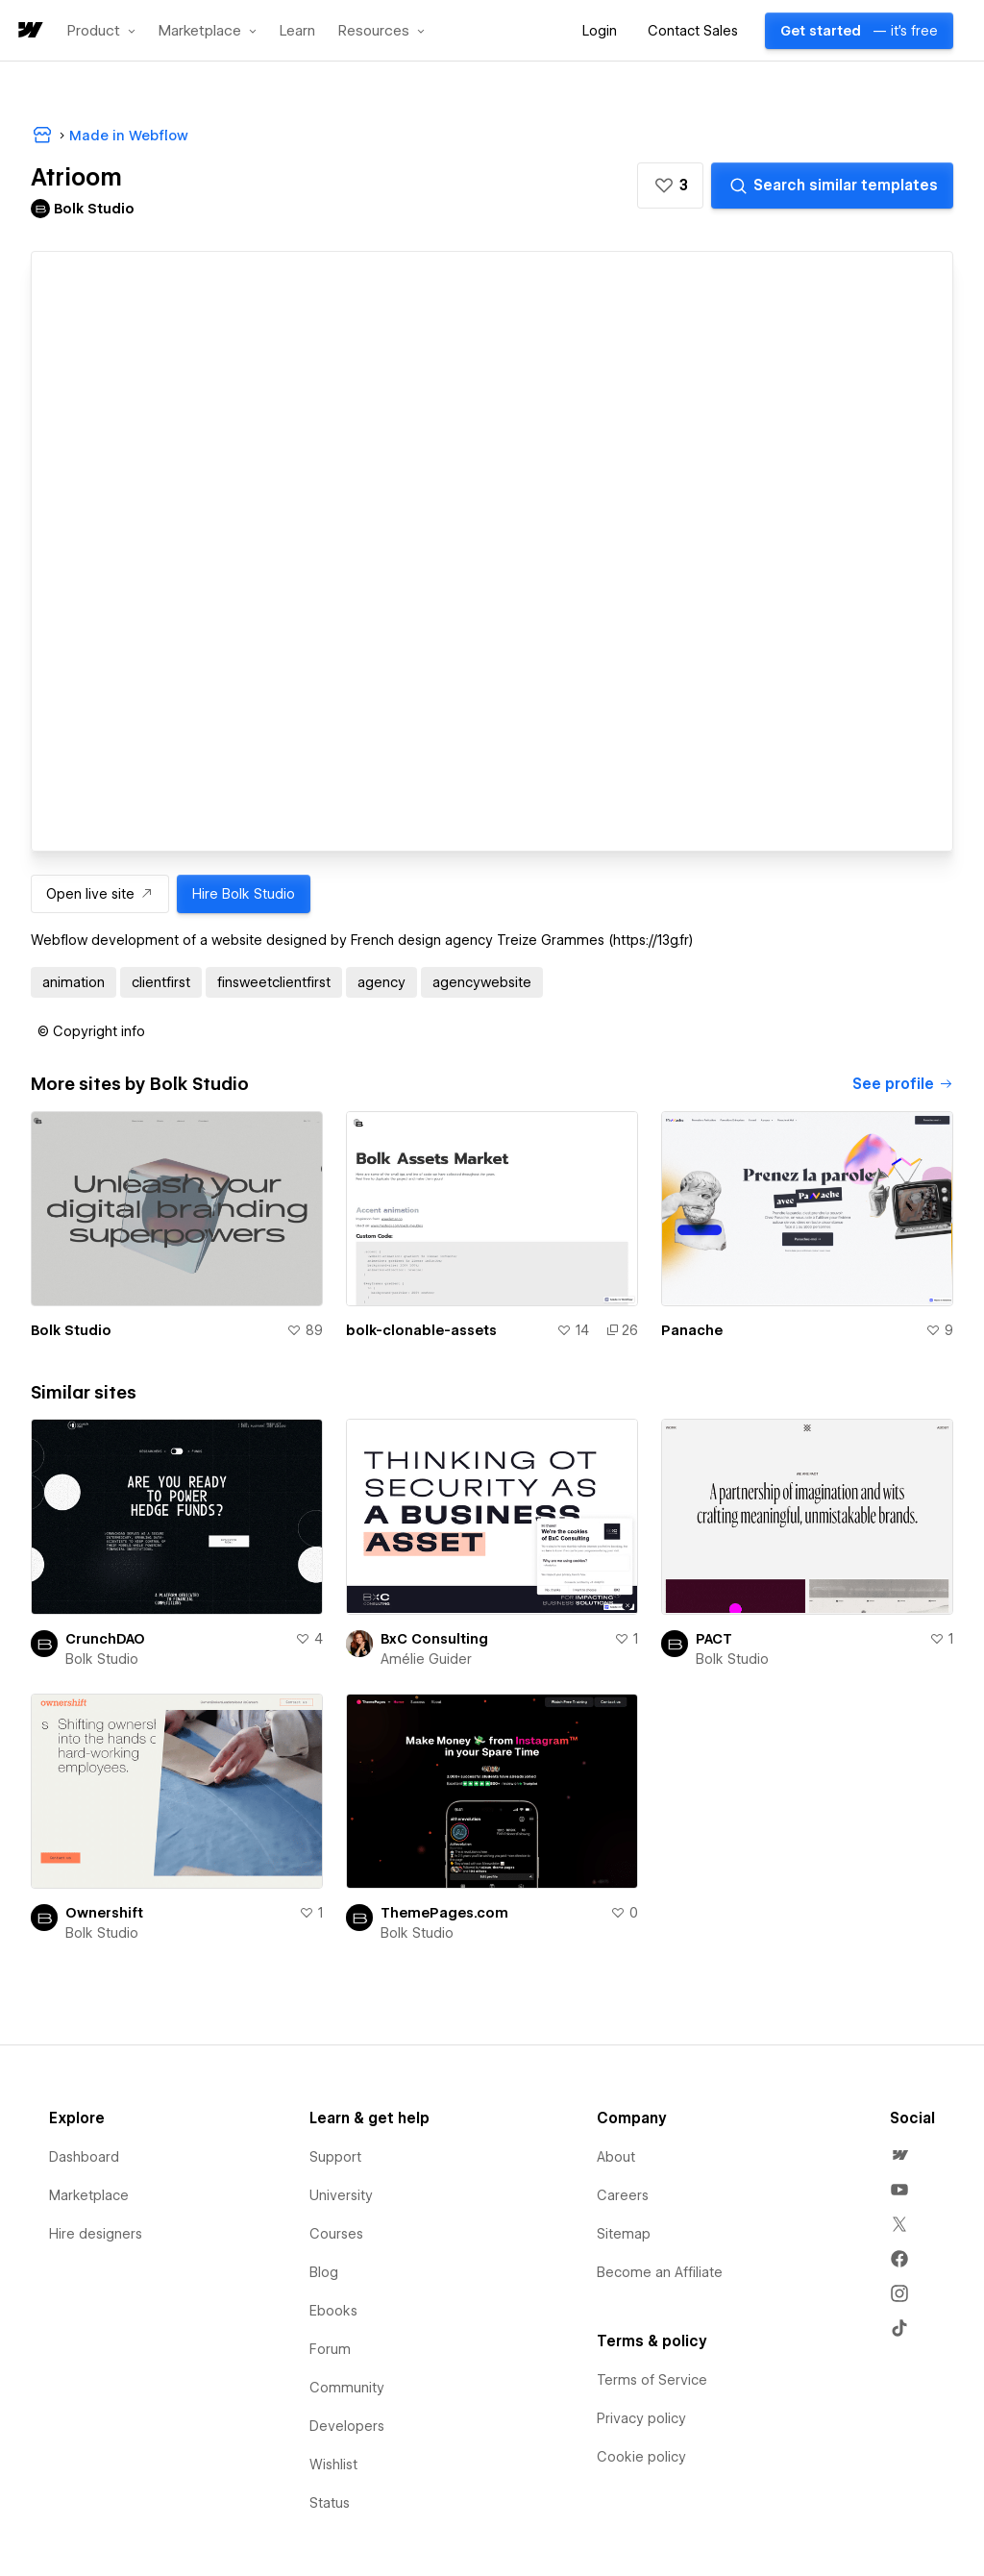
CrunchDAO (105, 1639)
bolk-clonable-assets (421, 1330)
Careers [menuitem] (623, 2195)
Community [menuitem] (346, 2387)
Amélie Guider (426, 1659)
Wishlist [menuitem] (333, 2464)
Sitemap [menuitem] (624, 2234)
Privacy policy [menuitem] (641, 2418)
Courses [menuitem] (336, 2234)
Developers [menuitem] (346, 2426)
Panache (692, 1330)
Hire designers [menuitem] (95, 2234)
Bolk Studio (71, 1330)
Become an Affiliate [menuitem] (660, 2272)
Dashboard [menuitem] (84, 2157)
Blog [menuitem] (323, 2272)
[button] (101, 31)
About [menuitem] (616, 2157)
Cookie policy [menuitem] (641, 2457)
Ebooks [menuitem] (333, 2310)
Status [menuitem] (329, 2503)
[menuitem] (899, 2155)
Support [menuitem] (335, 2157)
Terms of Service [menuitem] (652, 2380)
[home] (28, 31)
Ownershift (104, 1912)
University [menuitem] (341, 2195)
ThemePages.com (444, 1912)
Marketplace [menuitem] (89, 2195)
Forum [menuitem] (330, 2349)
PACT (714, 1639)
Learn (297, 31)
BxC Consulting (434, 1639)
